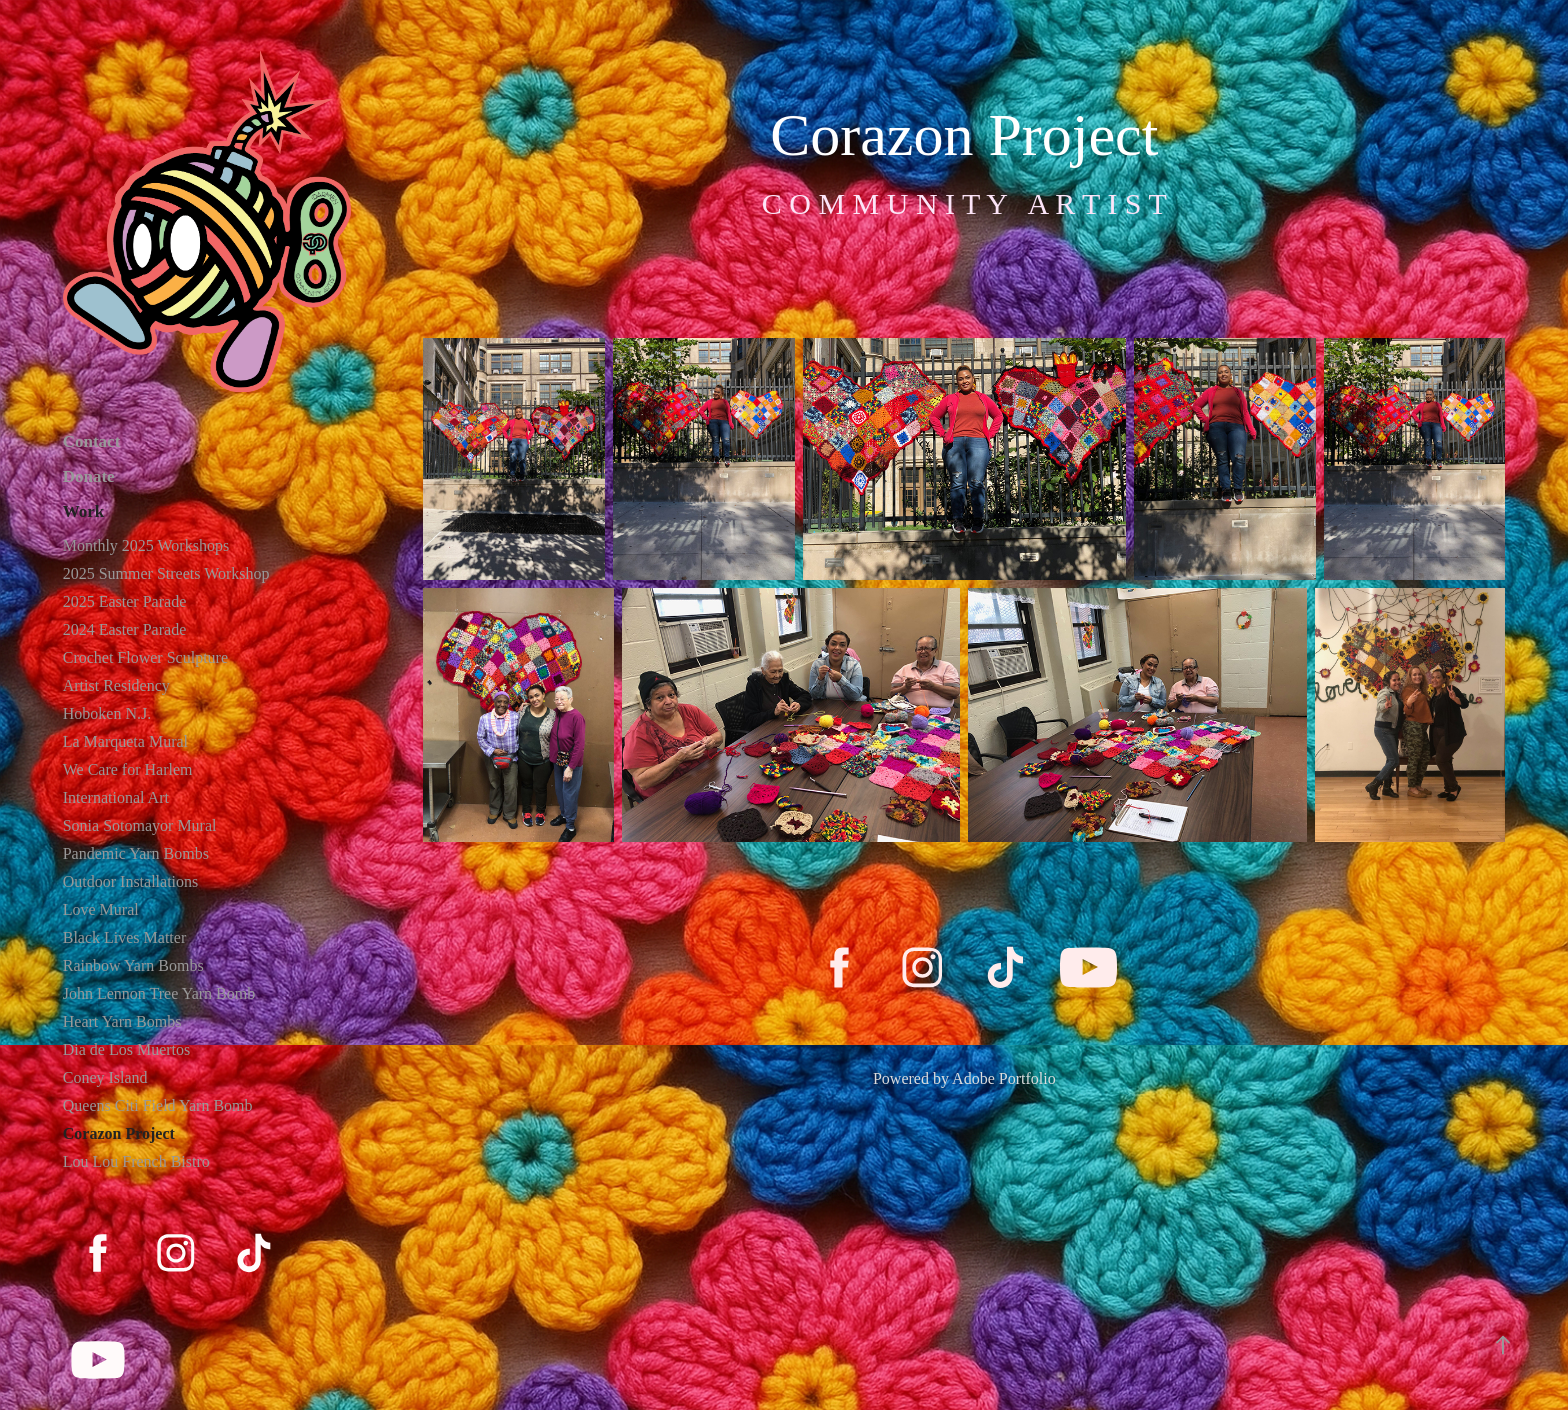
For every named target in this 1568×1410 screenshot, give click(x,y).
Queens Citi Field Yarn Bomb (158, 1105)
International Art (116, 797)
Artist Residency (116, 685)
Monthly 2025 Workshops (146, 545)
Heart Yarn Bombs (122, 1021)
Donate (89, 476)
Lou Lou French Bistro (136, 1161)
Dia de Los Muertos (127, 1049)
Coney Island (105, 1077)
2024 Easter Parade (125, 629)
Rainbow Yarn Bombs (133, 965)
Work (84, 511)
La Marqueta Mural (125, 741)
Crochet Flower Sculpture (145, 657)
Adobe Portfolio (1004, 1078)
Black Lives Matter (125, 937)
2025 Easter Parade (125, 601)
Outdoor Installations (131, 881)
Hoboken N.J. (107, 713)
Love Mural (101, 909)
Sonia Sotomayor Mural (140, 825)
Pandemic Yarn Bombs (136, 853)
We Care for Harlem (128, 769)
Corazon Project (119, 1133)
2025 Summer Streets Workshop (166, 573)
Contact (92, 441)
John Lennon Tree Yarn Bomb (159, 993)
